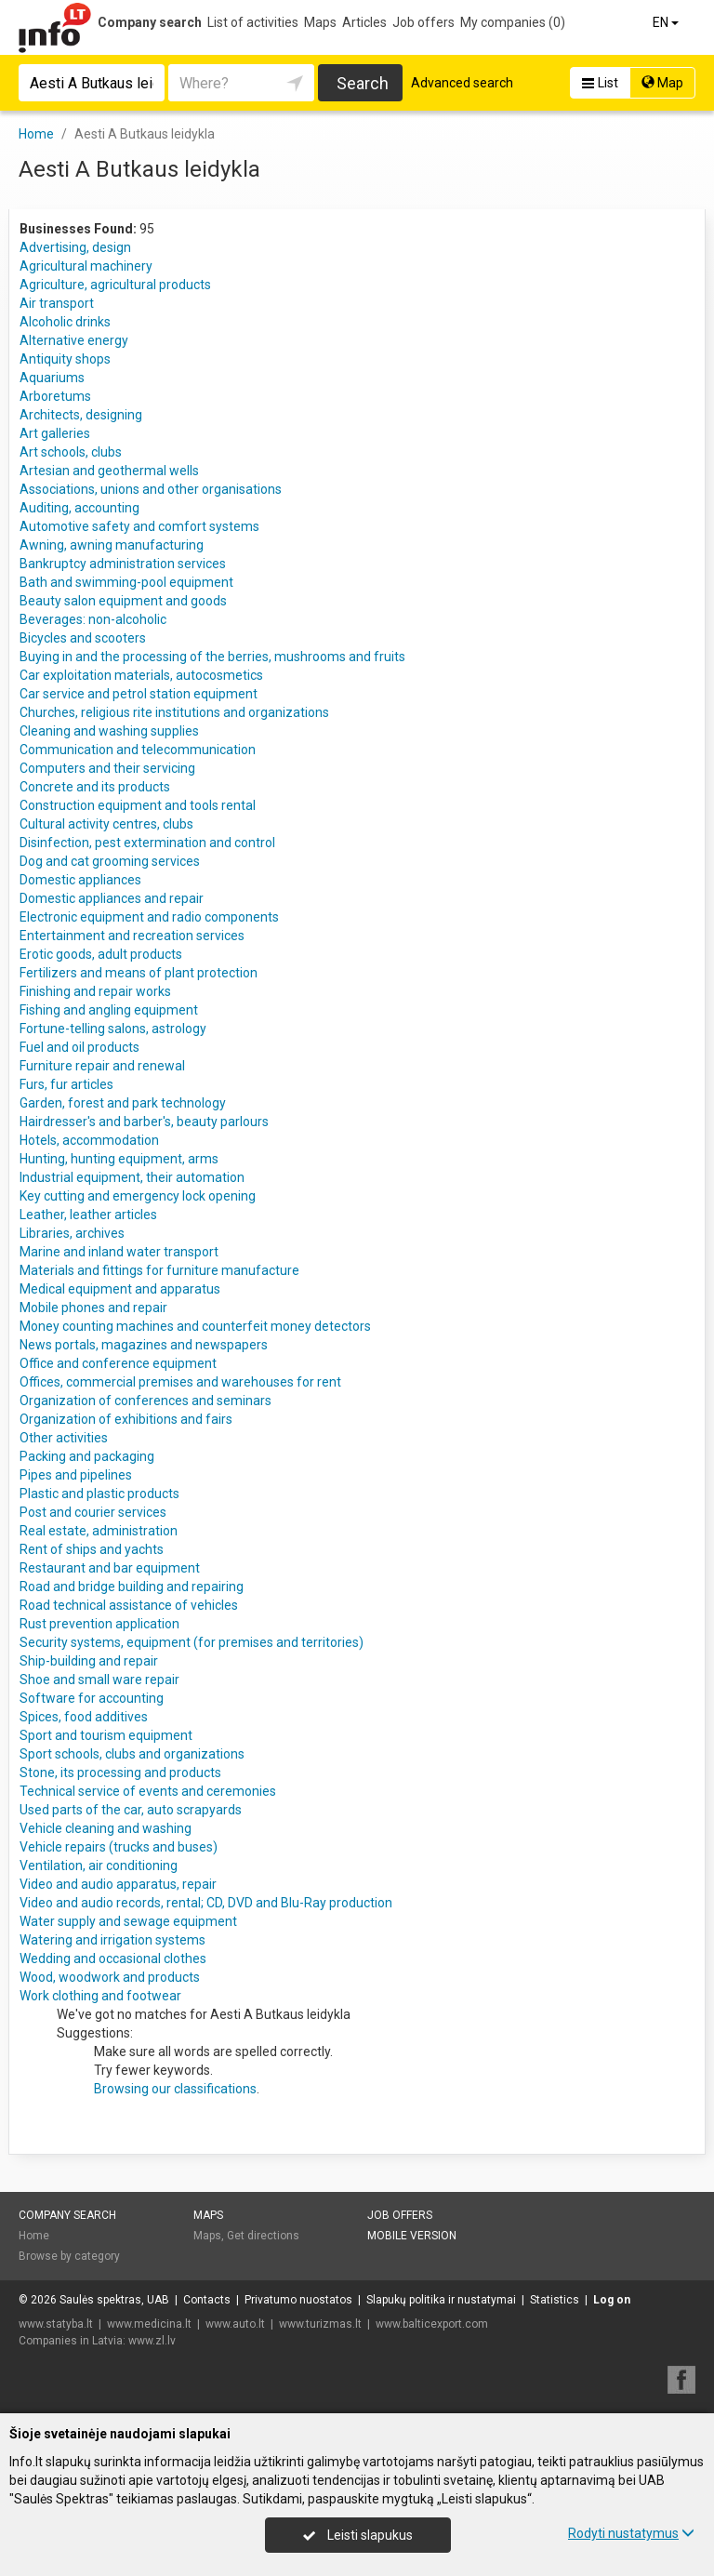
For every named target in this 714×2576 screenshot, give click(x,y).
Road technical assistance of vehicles (129, 1605)
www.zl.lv (152, 2340)
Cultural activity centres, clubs (106, 824)
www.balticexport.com (432, 2323)
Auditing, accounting (79, 507)
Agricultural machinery (86, 266)
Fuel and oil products (79, 1047)
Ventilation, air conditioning (99, 1865)
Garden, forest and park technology (123, 1102)
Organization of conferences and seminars (145, 1400)
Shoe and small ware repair (99, 1679)
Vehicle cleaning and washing (106, 1828)
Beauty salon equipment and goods (123, 600)
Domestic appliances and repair (112, 898)
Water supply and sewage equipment (128, 1921)
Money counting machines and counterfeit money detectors (195, 1326)
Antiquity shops (65, 359)
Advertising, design (75, 247)
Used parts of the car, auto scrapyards (131, 1809)
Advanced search (462, 82)
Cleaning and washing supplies (109, 731)
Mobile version (411, 2235)
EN (667, 22)
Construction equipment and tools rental (138, 805)
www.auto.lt (235, 2323)
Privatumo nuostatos (298, 2299)
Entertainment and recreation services (132, 935)
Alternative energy (74, 340)
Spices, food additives (84, 1716)
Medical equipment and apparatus (120, 1288)
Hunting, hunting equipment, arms (119, 1158)
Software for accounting (92, 1698)
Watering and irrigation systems (112, 1939)
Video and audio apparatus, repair (118, 1884)
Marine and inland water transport (119, 1251)
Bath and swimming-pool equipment (126, 582)
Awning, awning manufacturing (112, 545)
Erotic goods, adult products (101, 954)
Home (34, 2235)
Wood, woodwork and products (110, 1977)
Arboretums (55, 396)
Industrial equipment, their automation (132, 1177)
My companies (512, 22)
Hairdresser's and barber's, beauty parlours (144, 1121)
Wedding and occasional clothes (113, 1958)
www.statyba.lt (56, 2323)
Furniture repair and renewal (102, 1065)
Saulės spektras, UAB (114, 2299)
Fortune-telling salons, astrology (113, 1028)
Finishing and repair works (95, 991)
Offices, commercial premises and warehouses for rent (180, 1381)
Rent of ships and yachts (92, 1549)
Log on (611, 2299)
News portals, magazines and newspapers (144, 1344)
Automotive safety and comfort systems (139, 526)
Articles (364, 22)
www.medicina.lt (149, 2323)
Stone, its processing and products (120, 1772)
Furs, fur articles (66, 1084)
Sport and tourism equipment (106, 1735)
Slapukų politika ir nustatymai (441, 2299)
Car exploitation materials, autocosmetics (141, 675)
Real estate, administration (99, 1530)
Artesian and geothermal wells (109, 470)
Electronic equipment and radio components (149, 917)
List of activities (252, 22)
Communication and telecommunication (138, 749)
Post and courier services (93, 1512)
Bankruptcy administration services (123, 563)
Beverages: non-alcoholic (93, 619)
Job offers (423, 22)
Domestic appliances (80, 879)
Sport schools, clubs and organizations (132, 1753)
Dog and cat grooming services (110, 861)
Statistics (554, 2299)
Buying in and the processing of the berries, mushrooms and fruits (212, 656)
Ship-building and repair (89, 1660)
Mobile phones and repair (93, 1307)
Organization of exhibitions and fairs (126, 1419)
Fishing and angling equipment (109, 1010)
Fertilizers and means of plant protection (139, 972)
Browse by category (69, 2256)
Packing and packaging (87, 1456)
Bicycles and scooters (83, 638)
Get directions (263, 2235)
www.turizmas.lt (320, 2323)
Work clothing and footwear (100, 1995)
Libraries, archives (72, 1233)
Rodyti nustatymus (631, 2533)
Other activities (64, 1437)
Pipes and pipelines (76, 1474)
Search (363, 83)
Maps (320, 22)
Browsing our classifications (175, 2088)
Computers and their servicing (107, 768)
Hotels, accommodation (89, 1140)
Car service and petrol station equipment (139, 693)
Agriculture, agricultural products (115, 284)
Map (662, 82)
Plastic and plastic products (99, 1493)
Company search (150, 22)
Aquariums (52, 377)
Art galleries (55, 433)
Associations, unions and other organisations (151, 489)
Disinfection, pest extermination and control (147, 842)
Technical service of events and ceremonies (148, 1791)
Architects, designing (81, 414)
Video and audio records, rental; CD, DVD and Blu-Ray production (206, 1902)
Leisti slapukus (358, 2535)
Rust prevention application (99, 1623)
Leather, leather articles (88, 1214)
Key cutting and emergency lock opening (138, 1195)
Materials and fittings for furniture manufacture (159, 1270)
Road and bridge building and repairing (132, 1586)
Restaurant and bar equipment (110, 1567)
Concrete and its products (95, 786)
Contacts (207, 2299)
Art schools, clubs (71, 452)
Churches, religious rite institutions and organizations (174, 712)
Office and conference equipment (118, 1363)
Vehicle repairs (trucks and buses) (119, 1846)
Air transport (57, 303)
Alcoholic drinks (65, 321)
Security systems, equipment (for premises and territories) (192, 1642)
